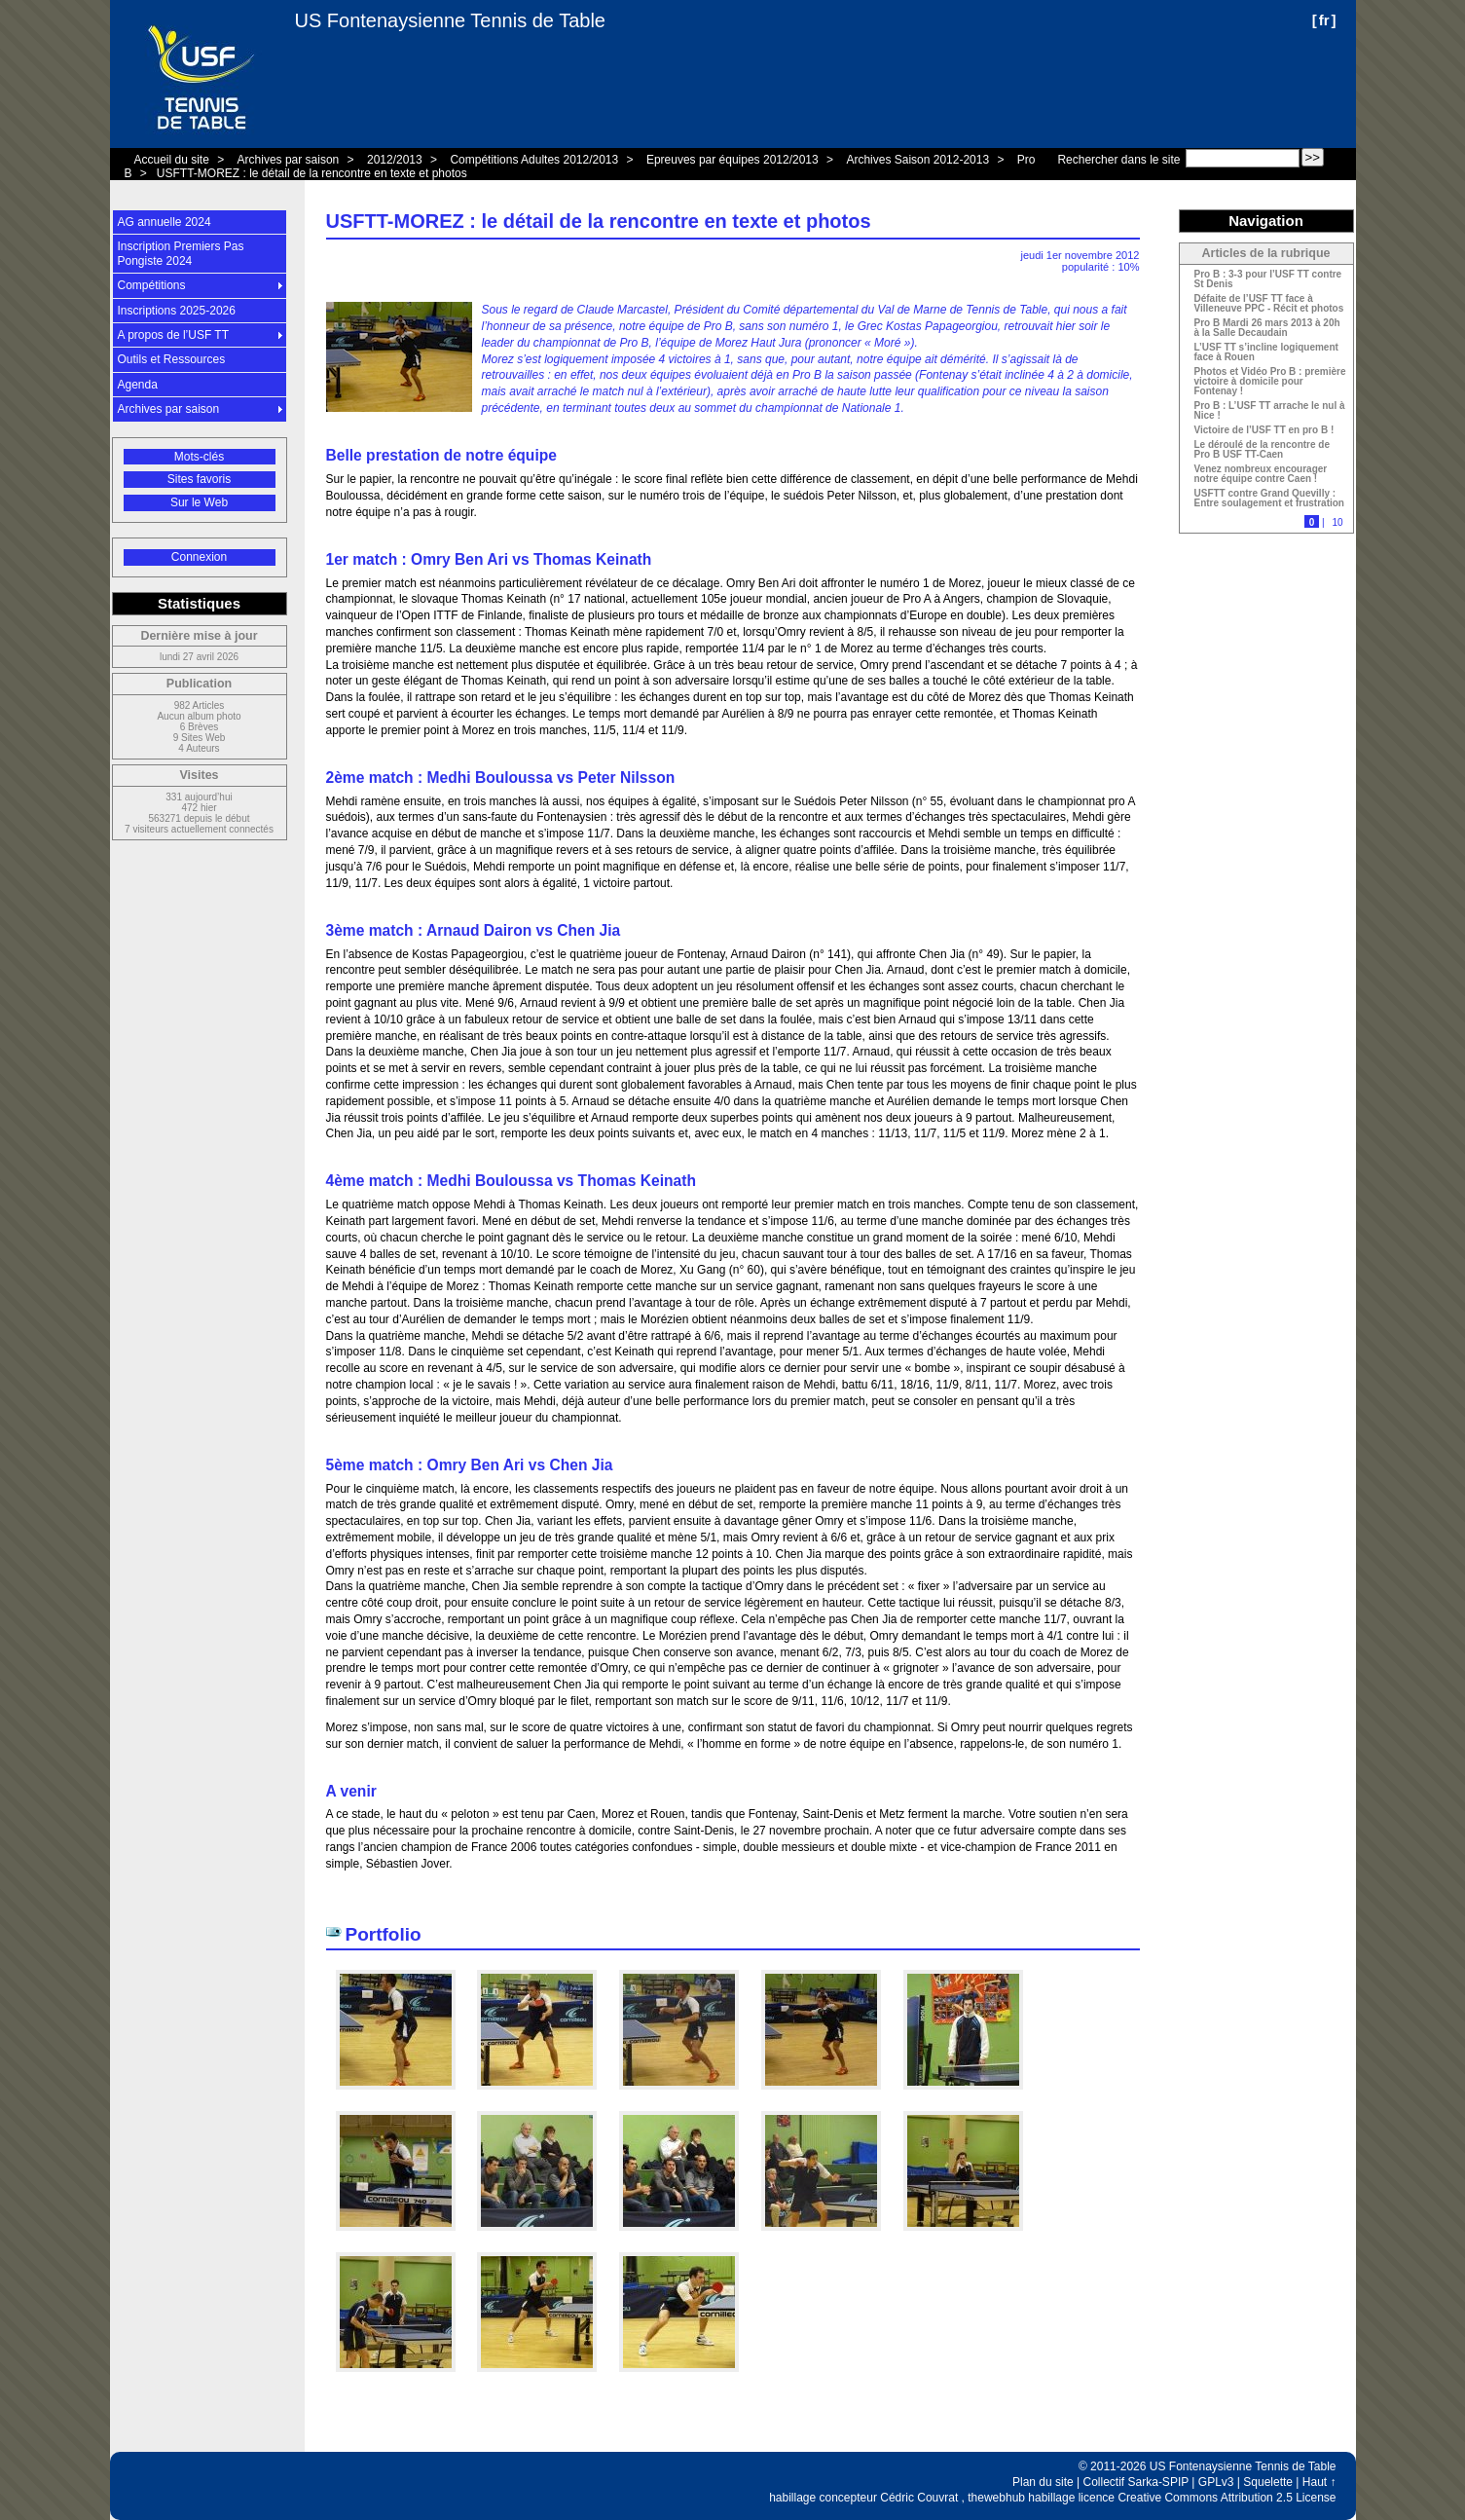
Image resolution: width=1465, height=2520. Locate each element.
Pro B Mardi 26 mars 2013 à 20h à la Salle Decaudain (1267, 328)
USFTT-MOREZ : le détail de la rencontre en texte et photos (312, 173)
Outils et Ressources (172, 359)
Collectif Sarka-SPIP (1136, 2482)
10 (1337, 522)
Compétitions (152, 285)
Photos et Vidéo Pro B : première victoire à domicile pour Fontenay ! (1270, 381)
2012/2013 (394, 160)
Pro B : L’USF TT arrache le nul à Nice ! (1269, 411)
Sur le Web (199, 502)
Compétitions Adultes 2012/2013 (534, 160)
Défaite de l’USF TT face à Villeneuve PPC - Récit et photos (1269, 304)
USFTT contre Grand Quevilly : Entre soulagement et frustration (1269, 498)
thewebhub (996, 2497)
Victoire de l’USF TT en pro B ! (1264, 430)
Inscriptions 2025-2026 (177, 310)
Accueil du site (171, 160)
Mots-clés (199, 456)
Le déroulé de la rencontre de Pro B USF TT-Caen (1262, 450)
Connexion (199, 557)
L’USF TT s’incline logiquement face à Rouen (1266, 352)
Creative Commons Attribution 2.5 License (1226, 2497)
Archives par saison (289, 160)
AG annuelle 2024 (164, 222)
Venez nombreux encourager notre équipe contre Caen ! (1261, 474)
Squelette (1268, 2482)
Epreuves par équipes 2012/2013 (732, 160)
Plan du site (1043, 2482)
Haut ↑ (1319, 2482)
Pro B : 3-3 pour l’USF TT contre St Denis (1268, 279)
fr (1324, 20)
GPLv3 (1216, 2482)
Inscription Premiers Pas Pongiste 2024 (181, 253)
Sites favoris (199, 479)
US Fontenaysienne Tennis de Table (450, 20)
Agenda (138, 384)
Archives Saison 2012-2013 (917, 160)
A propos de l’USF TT (174, 335)
